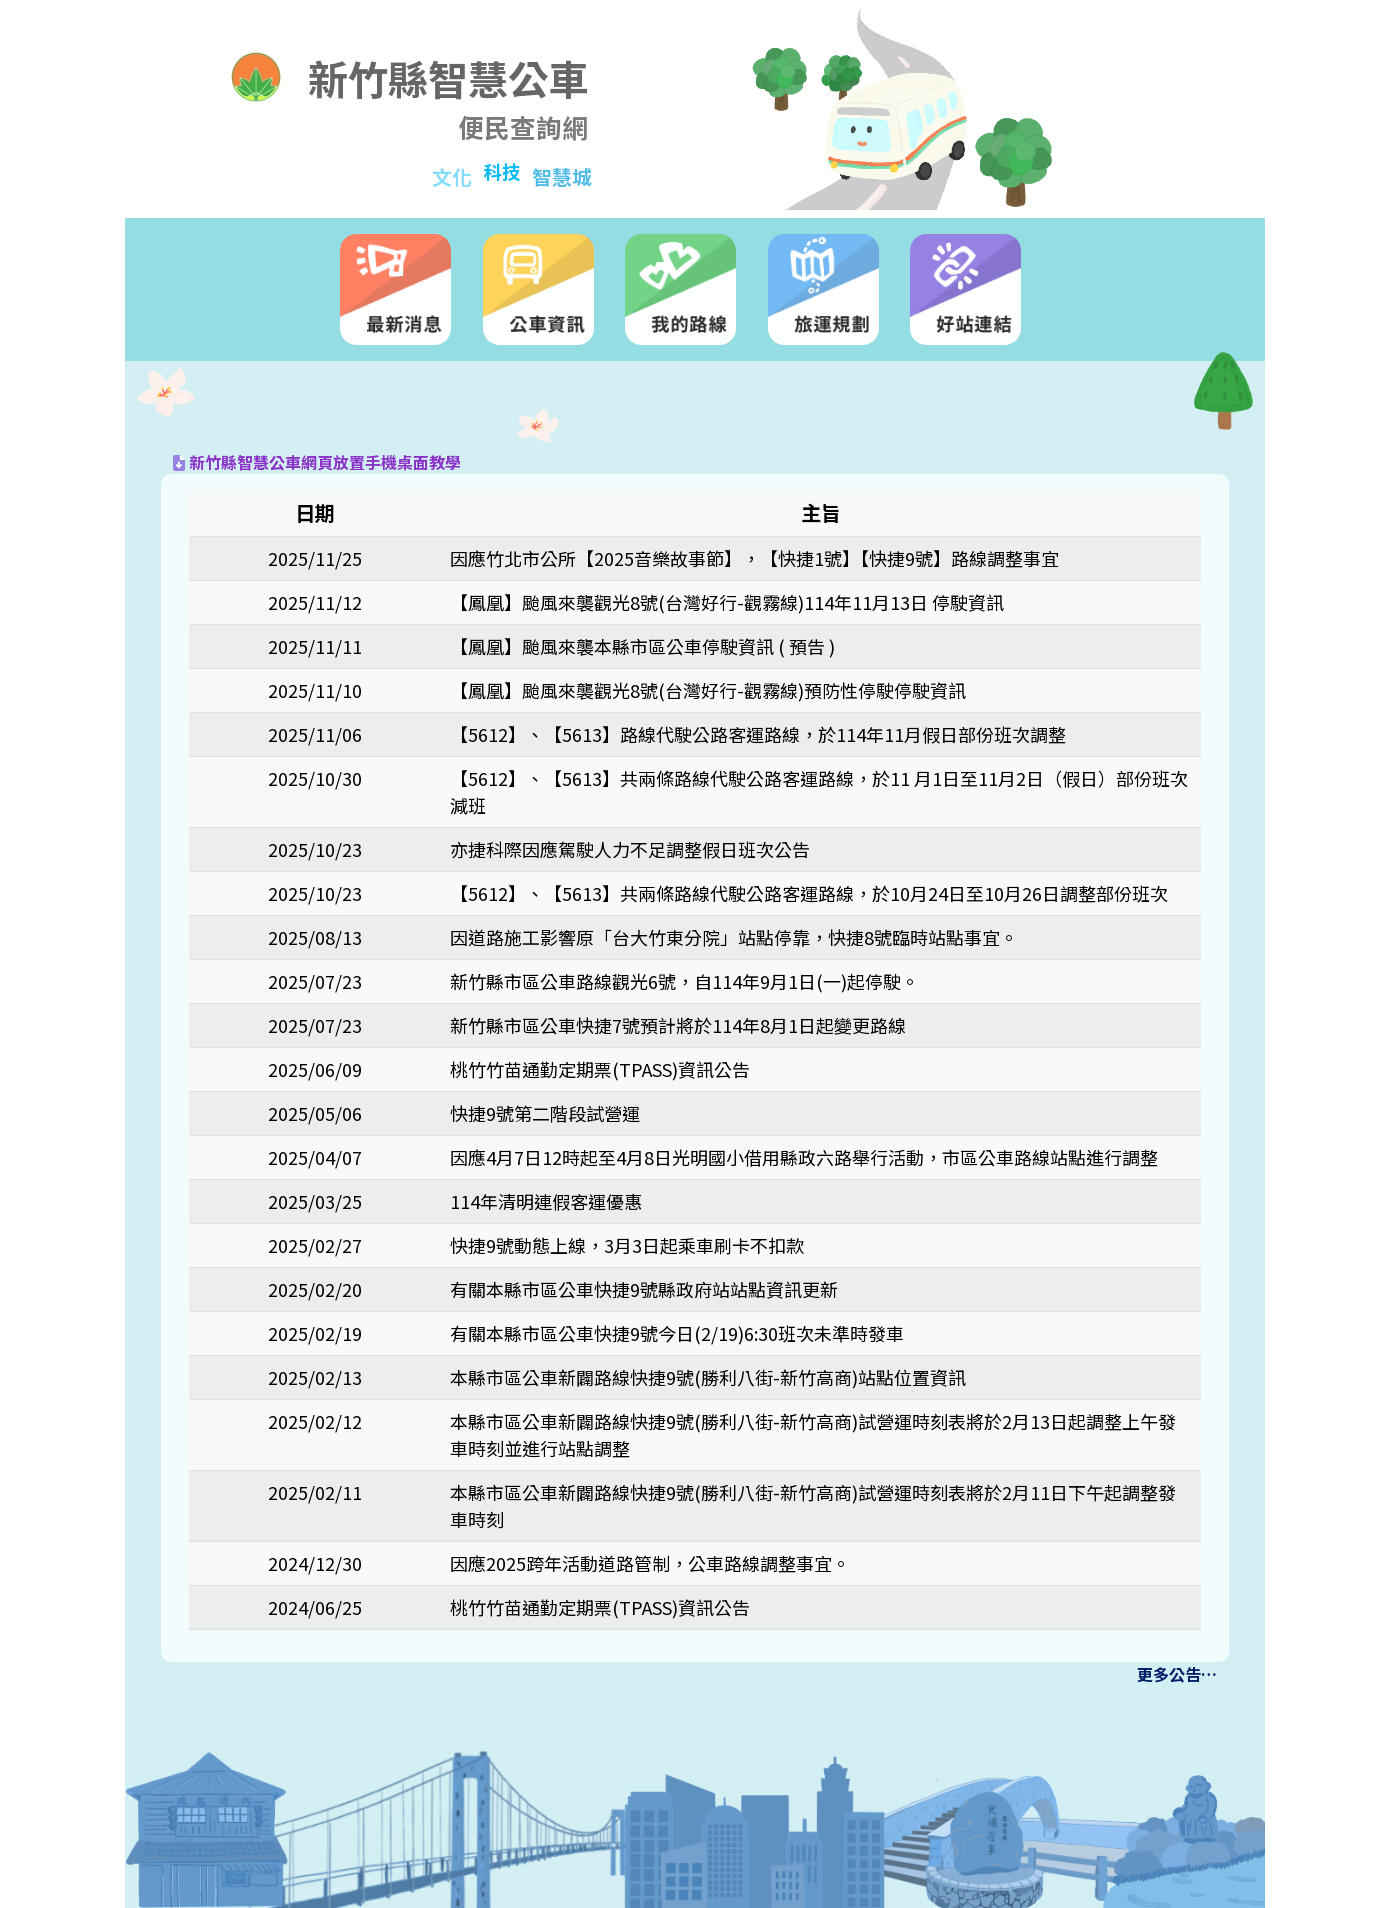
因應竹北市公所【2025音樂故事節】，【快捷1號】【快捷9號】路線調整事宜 (754, 558)
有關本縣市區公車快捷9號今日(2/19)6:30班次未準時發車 (677, 1333)
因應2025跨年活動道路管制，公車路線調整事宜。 (650, 1563)
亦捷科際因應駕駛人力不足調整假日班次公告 (630, 849)
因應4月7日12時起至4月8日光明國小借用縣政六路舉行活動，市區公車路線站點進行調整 (804, 1157)
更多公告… (1177, 1674)
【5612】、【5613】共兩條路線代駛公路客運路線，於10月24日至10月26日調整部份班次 (809, 893)
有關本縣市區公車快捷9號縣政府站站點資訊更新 (644, 1289)
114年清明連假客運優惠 (546, 1201)
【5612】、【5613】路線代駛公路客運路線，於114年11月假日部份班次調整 (758, 734)
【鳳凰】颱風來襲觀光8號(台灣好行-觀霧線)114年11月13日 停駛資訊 (727, 602)
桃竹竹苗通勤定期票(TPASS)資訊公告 (600, 1069)
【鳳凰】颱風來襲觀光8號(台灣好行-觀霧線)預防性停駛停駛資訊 (708, 690)
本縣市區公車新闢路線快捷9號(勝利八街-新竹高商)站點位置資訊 (708, 1377)
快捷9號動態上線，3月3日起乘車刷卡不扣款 (627, 1245)
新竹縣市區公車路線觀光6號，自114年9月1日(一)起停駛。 (684, 981)
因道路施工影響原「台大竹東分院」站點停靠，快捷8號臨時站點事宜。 (734, 937)
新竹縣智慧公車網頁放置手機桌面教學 (317, 462)
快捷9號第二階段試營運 (545, 1113)
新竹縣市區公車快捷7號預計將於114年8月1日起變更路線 (678, 1025)
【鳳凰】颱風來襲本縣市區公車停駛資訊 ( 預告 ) (642, 646)
